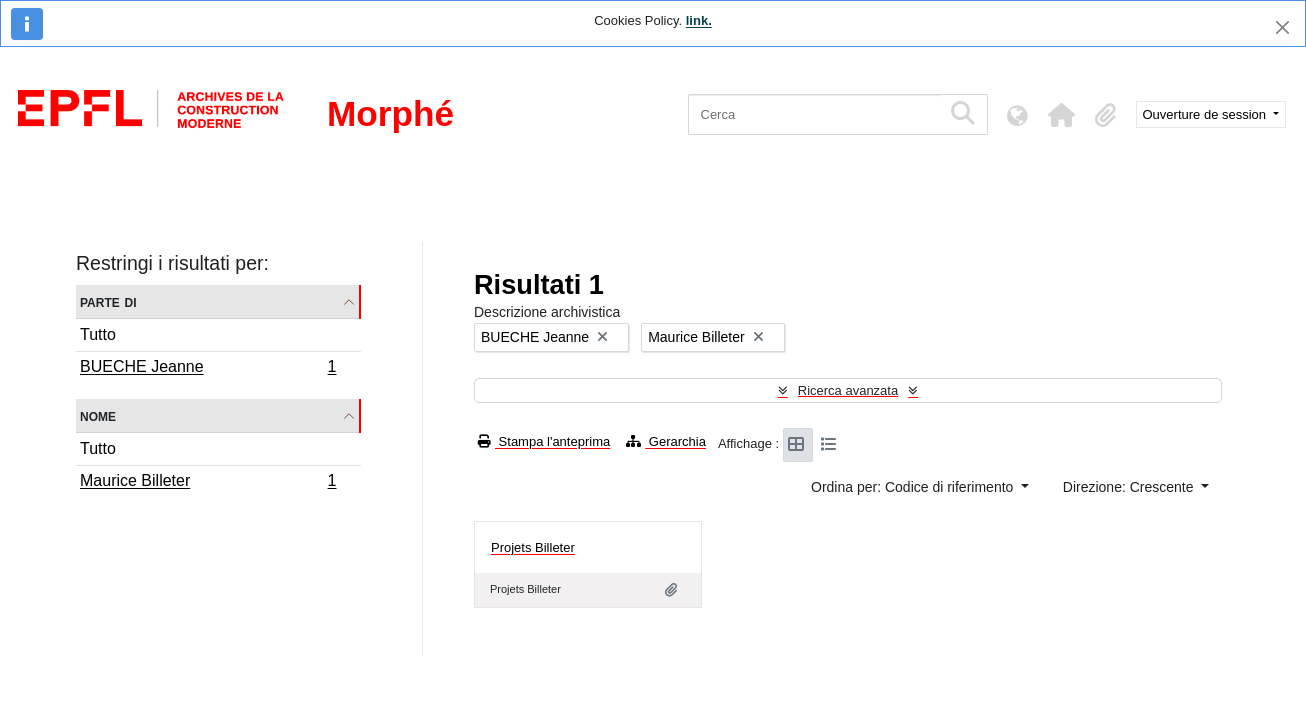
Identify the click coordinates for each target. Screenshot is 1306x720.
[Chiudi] (1282, 27)
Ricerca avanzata (848, 390)
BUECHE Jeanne (208, 369)
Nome (98, 415)
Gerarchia (666, 441)
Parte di (108, 301)
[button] (1062, 115)
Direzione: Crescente (1130, 487)
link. (699, 20)
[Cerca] (814, 114)
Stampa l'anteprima (544, 441)
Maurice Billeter (208, 483)
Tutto (98, 334)
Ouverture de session (1206, 114)
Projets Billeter (533, 547)
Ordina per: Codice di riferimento (914, 487)
